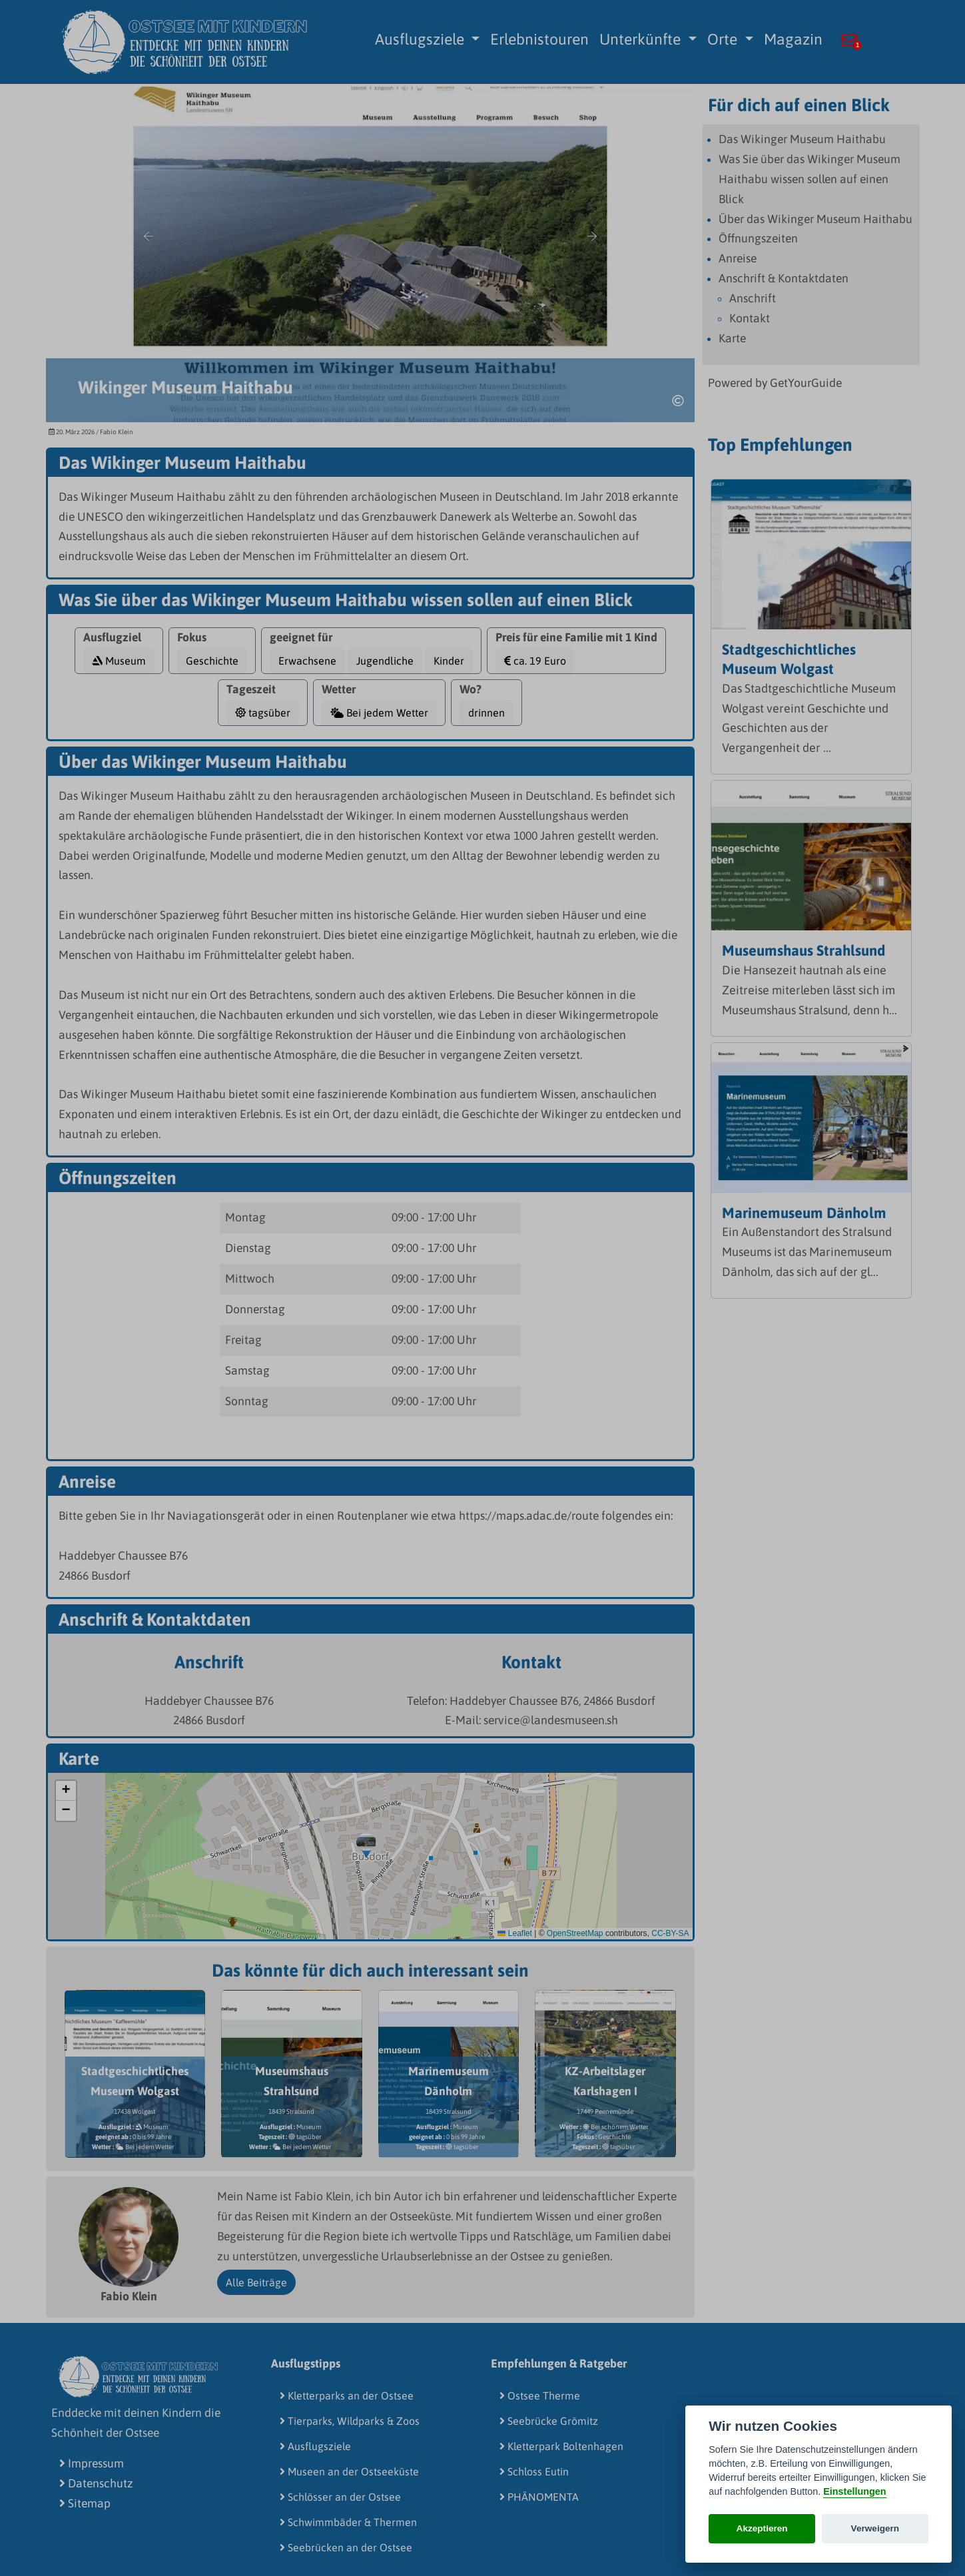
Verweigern (875, 2528)
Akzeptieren (762, 2528)
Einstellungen (854, 2491)
